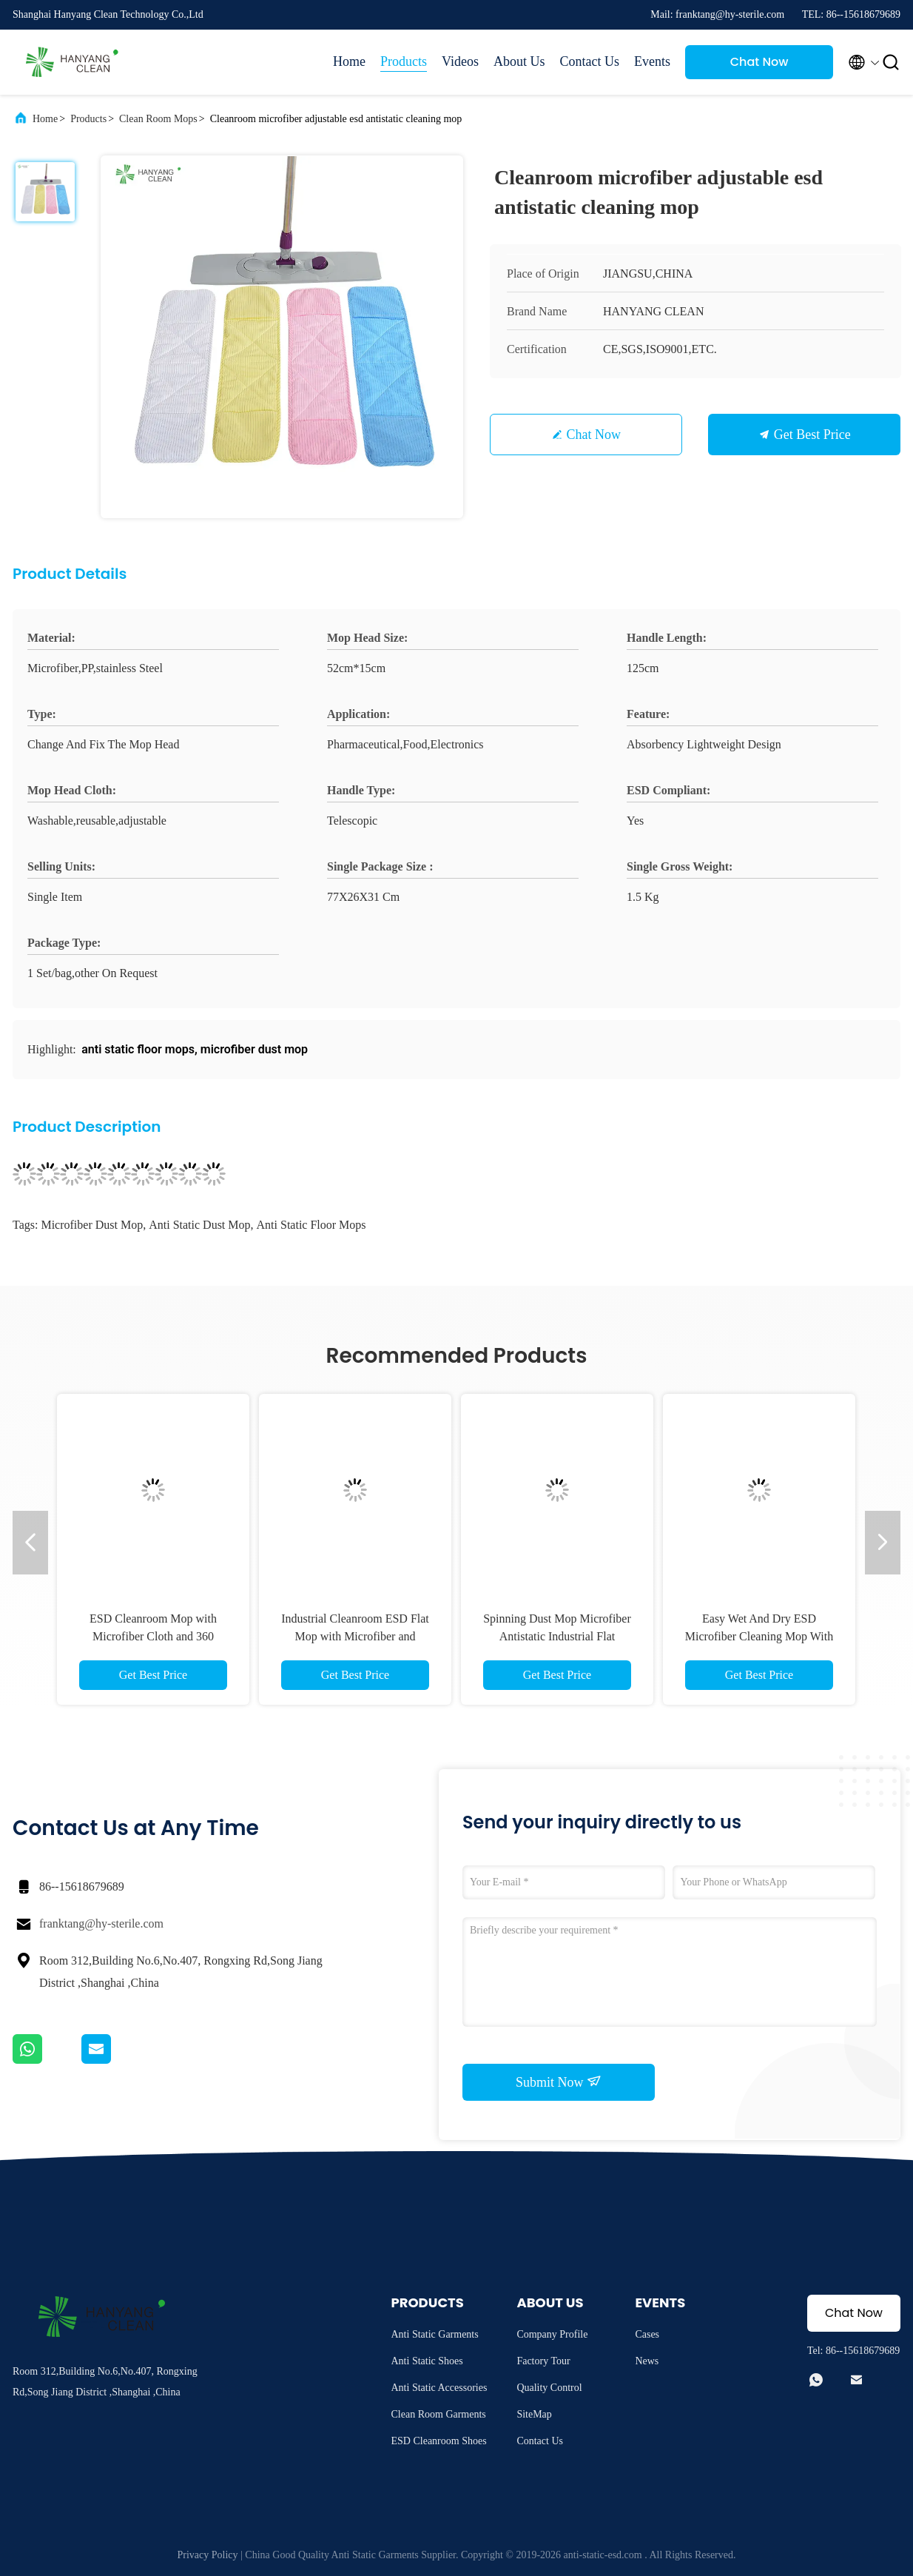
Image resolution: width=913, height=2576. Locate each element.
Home (349, 61)
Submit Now (559, 2081)
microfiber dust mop (92, 1224)
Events (652, 61)
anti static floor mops (311, 1224)
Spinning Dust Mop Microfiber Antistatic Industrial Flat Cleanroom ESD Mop (557, 1636)
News (646, 2361)
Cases (647, 2334)
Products (403, 61)
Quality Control (549, 2387)
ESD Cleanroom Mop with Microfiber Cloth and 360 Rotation (153, 1636)
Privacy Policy (208, 2554)
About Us (519, 61)
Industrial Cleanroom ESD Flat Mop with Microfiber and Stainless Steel (355, 1636)
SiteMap (533, 2414)
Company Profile (551, 2334)
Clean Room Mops (158, 118)
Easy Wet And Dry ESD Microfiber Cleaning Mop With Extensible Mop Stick (759, 1636)
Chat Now (759, 61)
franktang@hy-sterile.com (101, 1923)
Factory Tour (543, 2361)
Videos (460, 61)
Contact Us (590, 61)
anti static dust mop (199, 1224)
